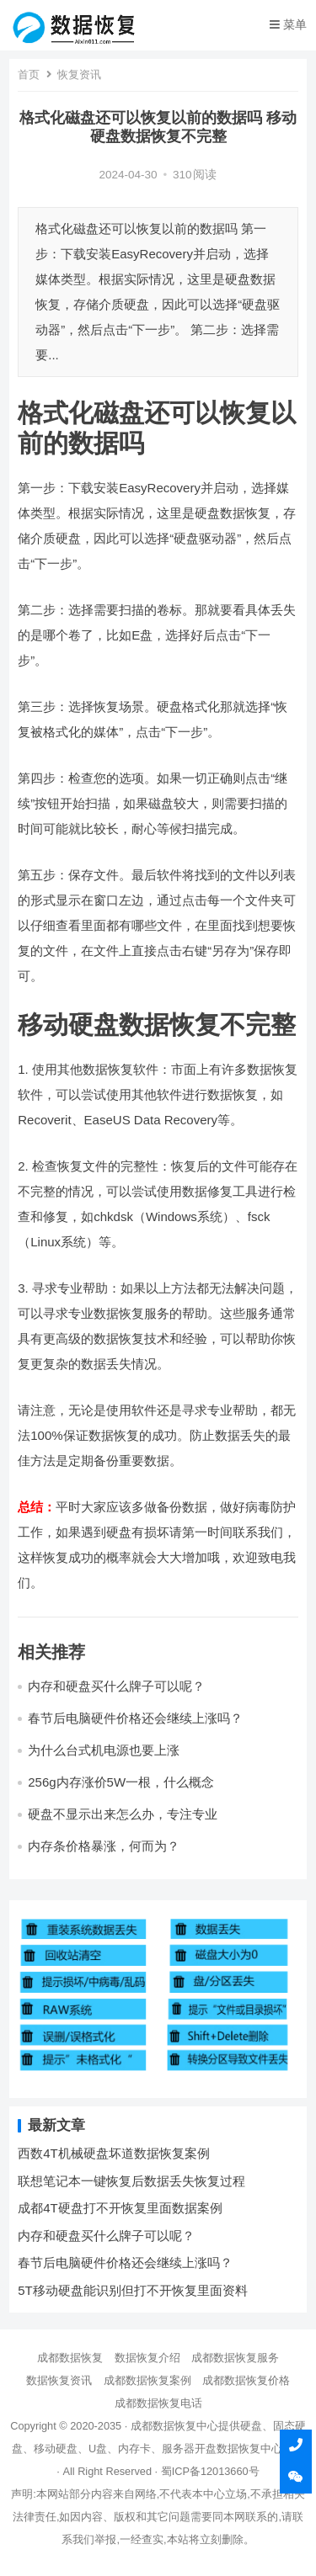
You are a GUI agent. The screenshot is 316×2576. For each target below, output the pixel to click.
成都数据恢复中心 (174, 2425)
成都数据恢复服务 (235, 2357)
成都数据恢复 (70, 2357)
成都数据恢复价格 (246, 2380)
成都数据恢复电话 (158, 2403)
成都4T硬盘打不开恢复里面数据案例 (120, 2208)
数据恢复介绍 (147, 2357)
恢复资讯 (79, 74)
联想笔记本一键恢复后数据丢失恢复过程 (131, 2181)
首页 (29, 74)
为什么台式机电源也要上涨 (103, 1750)
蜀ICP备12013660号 (210, 2471)
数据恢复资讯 (59, 2380)
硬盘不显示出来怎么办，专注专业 (122, 1814)
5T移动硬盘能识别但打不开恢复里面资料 (133, 2290)
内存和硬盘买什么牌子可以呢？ (116, 1686)
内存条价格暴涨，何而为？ (103, 1846)
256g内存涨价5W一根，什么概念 (121, 1782)
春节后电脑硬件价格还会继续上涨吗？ (135, 1718)
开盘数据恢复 (227, 2448)
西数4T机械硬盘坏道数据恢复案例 (114, 2153)
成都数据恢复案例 (147, 2380)
